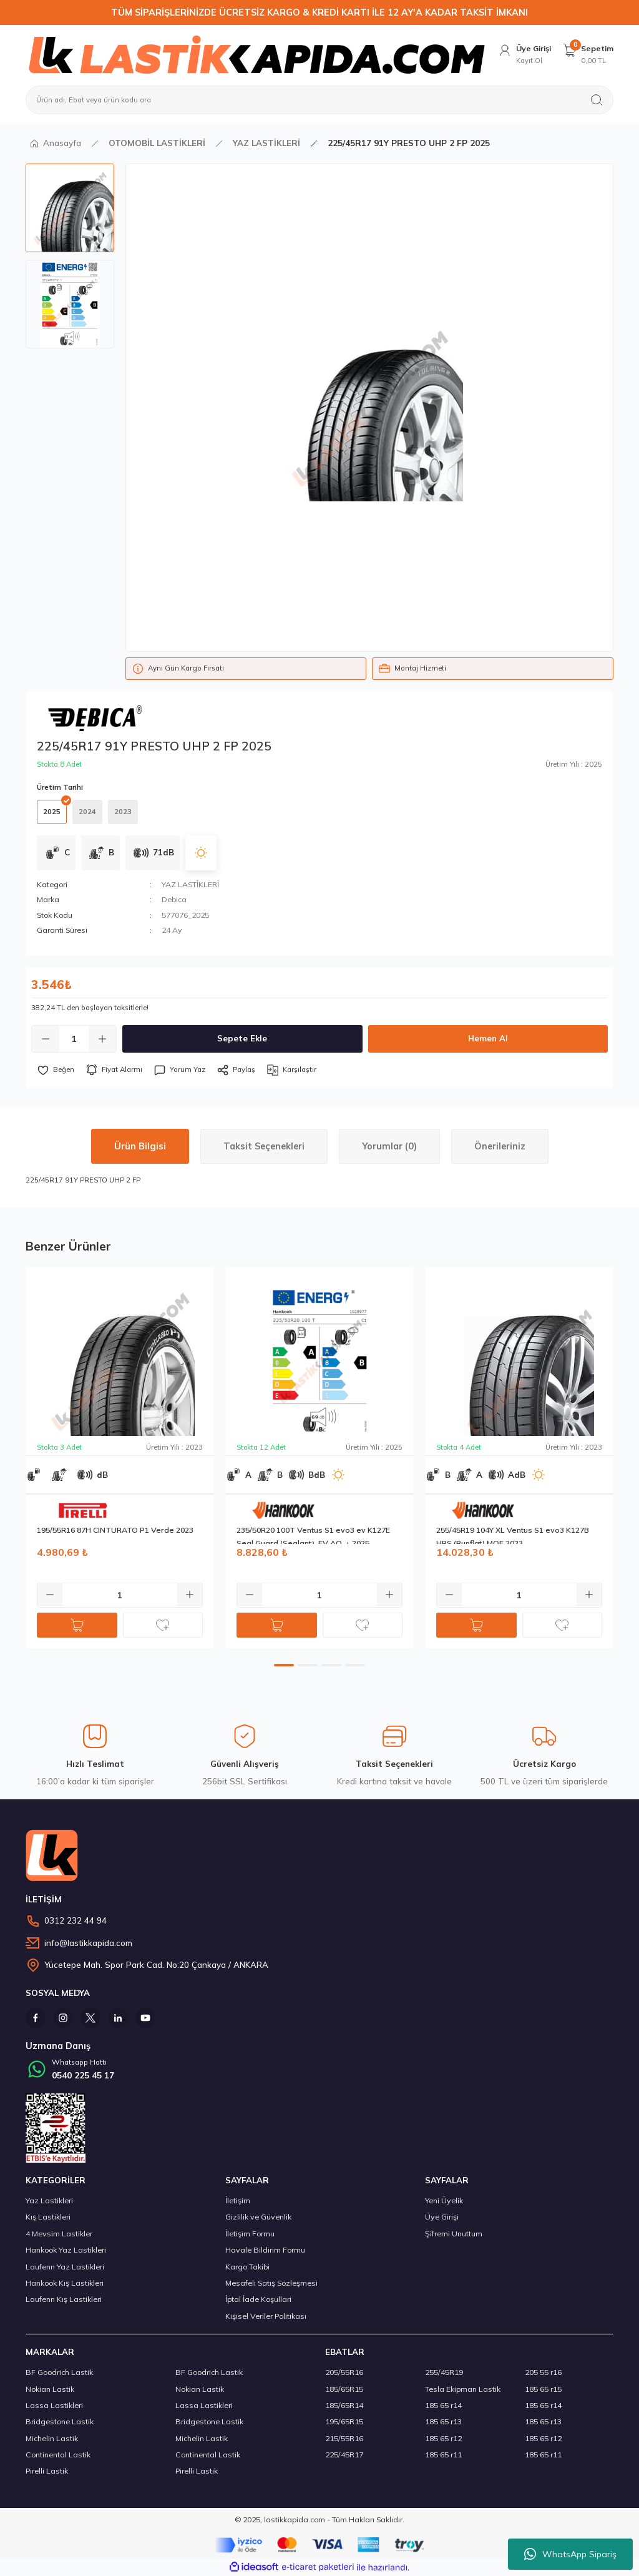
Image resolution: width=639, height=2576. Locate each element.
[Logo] (256, 54)
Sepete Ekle (242, 1038)
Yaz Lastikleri (49, 2200)
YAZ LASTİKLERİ (190, 884)
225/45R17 (344, 2454)
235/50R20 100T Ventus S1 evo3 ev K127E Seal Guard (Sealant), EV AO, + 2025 (313, 1534)
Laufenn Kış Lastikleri (64, 2299)
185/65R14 (344, 2405)
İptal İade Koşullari (258, 2299)
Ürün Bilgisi (140, 1146)
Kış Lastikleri (48, 2216)
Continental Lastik (58, 2454)
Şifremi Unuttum (453, 2233)
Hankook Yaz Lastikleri (66, 2249)
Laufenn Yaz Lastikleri (65, 2266)
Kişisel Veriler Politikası (265, 2316)
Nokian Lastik (50, 2389)
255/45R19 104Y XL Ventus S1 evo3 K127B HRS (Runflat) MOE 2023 (512, 1534)
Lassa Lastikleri (54, 2405)
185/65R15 (344, 2389)
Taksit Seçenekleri (264, 1146)
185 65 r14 (443, 2405)
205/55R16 (344, 2372)
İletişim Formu (250, 2233)
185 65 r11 (443, 2454)
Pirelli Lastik (47, 2470)
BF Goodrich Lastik (59, 2372)
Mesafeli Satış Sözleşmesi (271, 2283)
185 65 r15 (543, 2389)
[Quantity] (74, 1039)
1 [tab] (284, 1665)
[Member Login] (524, 54)
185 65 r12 (443, 2438)
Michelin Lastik (52, 2438)
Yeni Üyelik (444, 2200)
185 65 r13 (443, 2421)
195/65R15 (344, 2421)
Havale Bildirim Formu (265, 2249)
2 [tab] (308, 1665)
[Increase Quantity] (102, 1039)
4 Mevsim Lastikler (59, 2233)
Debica (174, 899)
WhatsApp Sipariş (570, 2554)
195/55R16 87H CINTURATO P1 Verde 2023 (115, 1530)
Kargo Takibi (247, 2266)
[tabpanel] (120, 1458)
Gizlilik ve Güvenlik (258, 2216)
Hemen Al (488, 1038)
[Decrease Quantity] (45, 1039)
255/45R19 (444, 2372)
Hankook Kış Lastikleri (65, 2283)
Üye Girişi (442, 2216)
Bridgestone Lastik (60, 2421)
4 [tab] (355, 1665)
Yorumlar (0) (389, 1146)
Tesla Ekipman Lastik (462, 2389)
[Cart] (587, 54)
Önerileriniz (499, 1146)
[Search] (319, 100)
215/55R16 (344, 2438)
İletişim (237, 2200)
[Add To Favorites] (55, 1070)
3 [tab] (331, 1665)
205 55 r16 (543, 2372)
